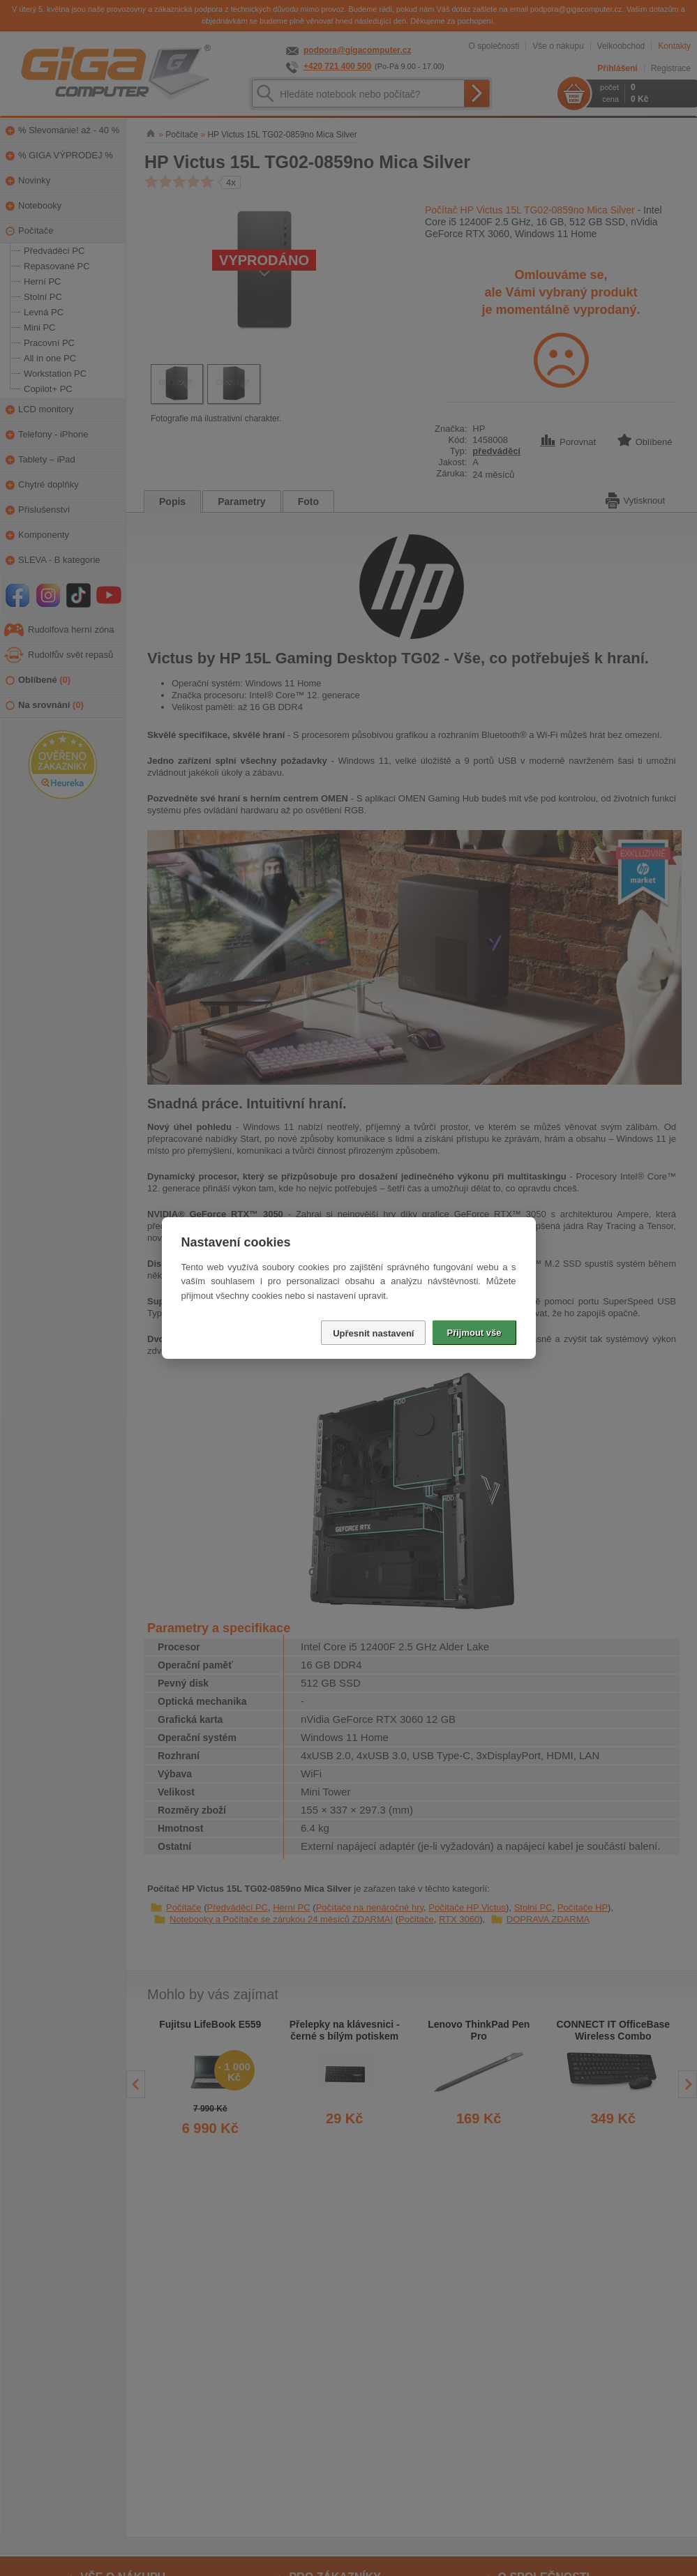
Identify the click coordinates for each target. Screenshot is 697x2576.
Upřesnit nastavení (373, 1333)
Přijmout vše (474, 1332)
